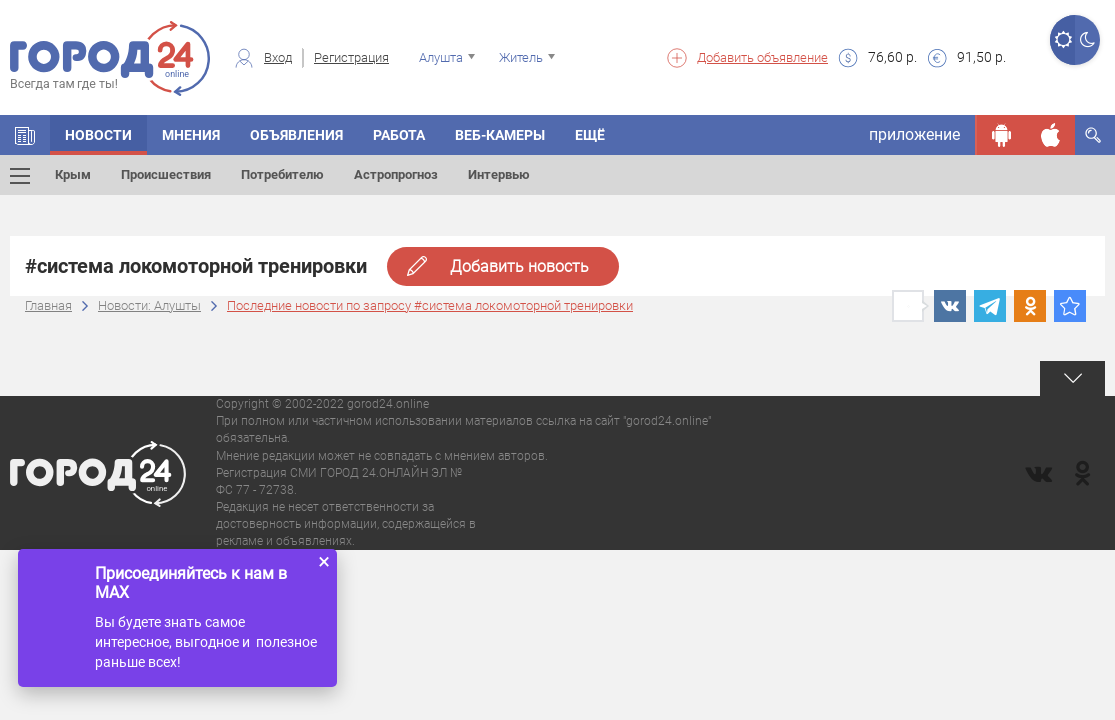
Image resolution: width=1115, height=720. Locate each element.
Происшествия (166, 174)
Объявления (296, 135)
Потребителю (282, 174)
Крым (73, 174)
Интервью (499, 174)
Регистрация (351, 57)
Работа (399, 135)
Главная (48, 305)
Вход (278, 57)
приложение (914, 134)
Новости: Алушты (149, 305)
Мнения (191, 135)
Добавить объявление (762, 57)
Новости (98, 135)
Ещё (590, 135)
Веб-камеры (500, 135)
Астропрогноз (396, 174)
